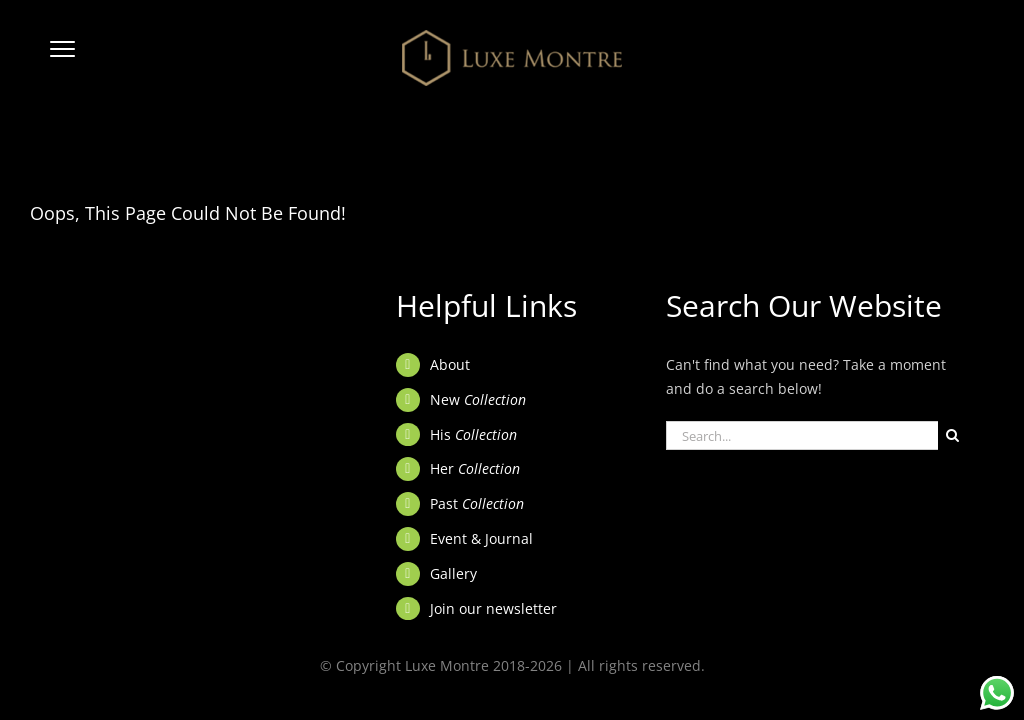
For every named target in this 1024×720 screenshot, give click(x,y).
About (450, 364)
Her (475, 468)
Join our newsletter (493, 608)
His (473, 434)
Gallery (453, 573)
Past (477, 503)
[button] (62, 58)
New (478, 399)
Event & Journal (481, 538)
